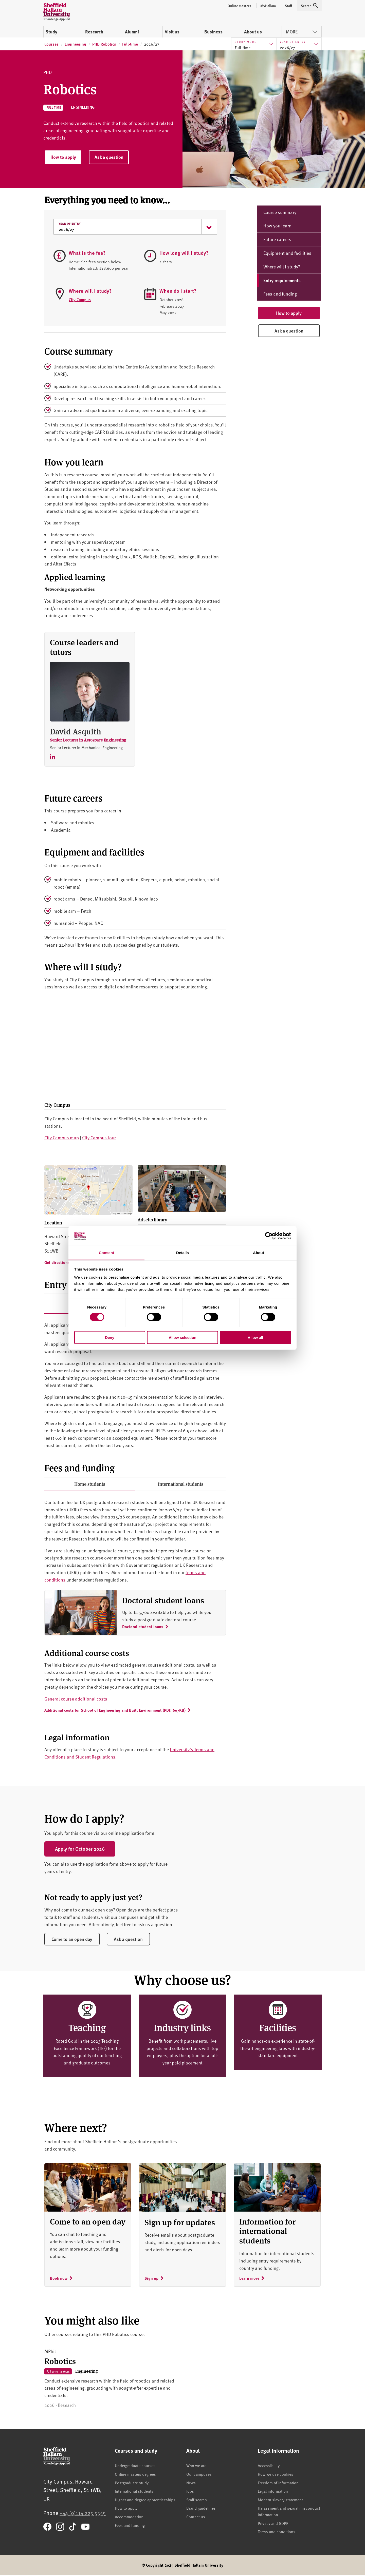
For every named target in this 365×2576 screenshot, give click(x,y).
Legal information (273, 2492)
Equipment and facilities (287, 253)
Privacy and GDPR (273, 2524)
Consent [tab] (106, 1253)
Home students (89, 1484)
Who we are (196, 2466)
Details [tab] (182, 1253)
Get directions (57, 1262)
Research (94, 31)
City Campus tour (99, 1137)
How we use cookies (275, 2475)
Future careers (277, 239)
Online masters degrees (135, 2475)
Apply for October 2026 (80, 1849)
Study (51, 31)
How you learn (277, 225)
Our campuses (199, 2475)
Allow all (255, 1337)
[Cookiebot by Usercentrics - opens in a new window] (269, 1236)
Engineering (83, 107)
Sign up (151, 2279)
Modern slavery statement (280, 2500)
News (191, 2483)
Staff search (196, 2500)
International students (180, 1484)
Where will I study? (281, 266)
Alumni (132, 31)
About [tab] (258, 1253)
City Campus (80, 299)
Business (213, 31)
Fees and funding (280, 293)
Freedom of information (278, 2483)
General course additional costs (75, 1698)
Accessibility (269, 2466)
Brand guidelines (201, 2509)
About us (253, 31)
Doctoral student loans (142, 1626)
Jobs (190, 2492)
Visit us (172, 31)
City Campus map (61, 1137)
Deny (109, 1337)
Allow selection (182, 1337)
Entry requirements (282, 280)
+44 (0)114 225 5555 (83, 2514)
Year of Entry (70, 223)
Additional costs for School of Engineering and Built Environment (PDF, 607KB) (115, 1710)
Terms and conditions (276, 2532)
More (301, 31)
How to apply (63, 157)
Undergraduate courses (135, 2466)
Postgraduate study (132, 2483)
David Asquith (75, 731)
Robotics (60, 2361)
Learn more (249, 2279)
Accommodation (129, 2517)
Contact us (195, 2517)
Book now (58, 2279)
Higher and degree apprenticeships (145, 2500)
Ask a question (109, 157)
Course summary (279, 212)
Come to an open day (71, 1940)
